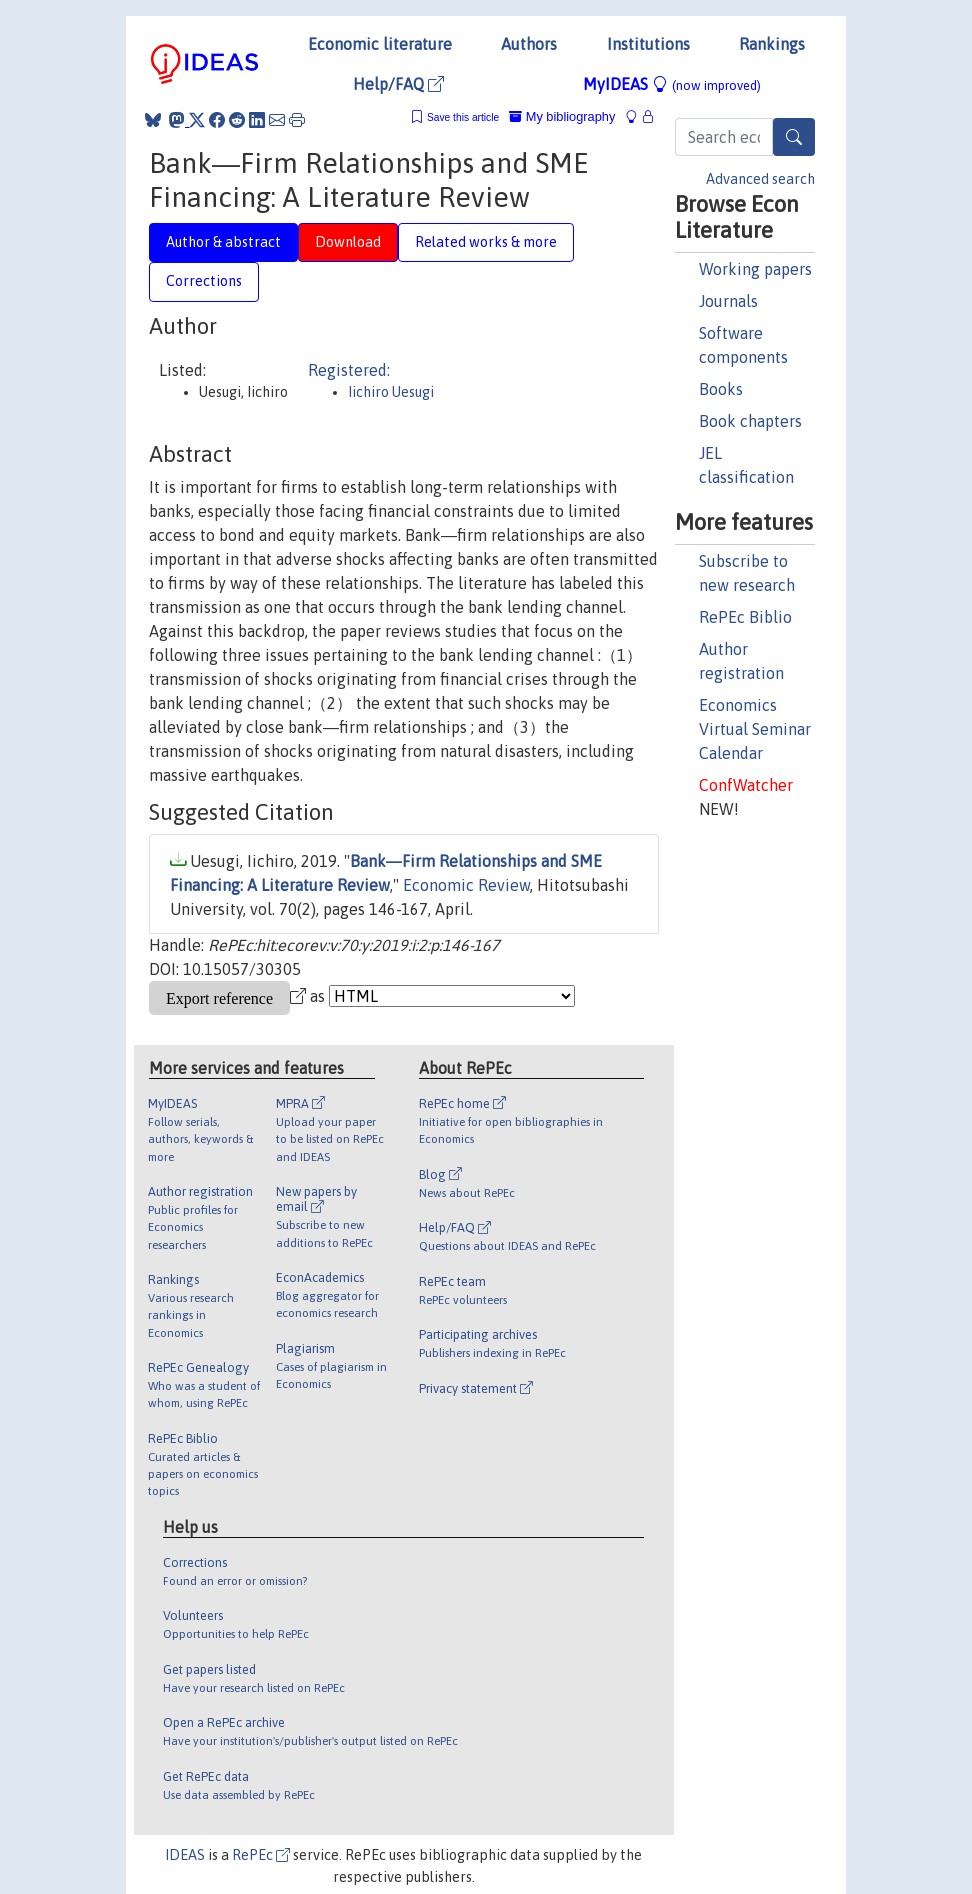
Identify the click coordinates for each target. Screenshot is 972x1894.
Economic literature (380, 44)
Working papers (755, 269)
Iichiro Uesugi (391, 392)
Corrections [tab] (204, 281)
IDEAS (185, 1855)
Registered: (349, 370)
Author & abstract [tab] (223, 242)
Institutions (648, 44)
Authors (529, 44)
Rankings (772, 44)
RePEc (261, 1855)
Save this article (463, 117)
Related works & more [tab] (486, 242)
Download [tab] (348, 242)
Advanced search (760, 179)
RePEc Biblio (745, 617)
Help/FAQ (398, 84)
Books (721, 389)
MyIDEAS (672, 84)
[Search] (794, 137)
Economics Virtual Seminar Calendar (755, 729)
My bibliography (562, 116)
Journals (728, 301)
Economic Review (466, 885)
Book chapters (750, 421)
